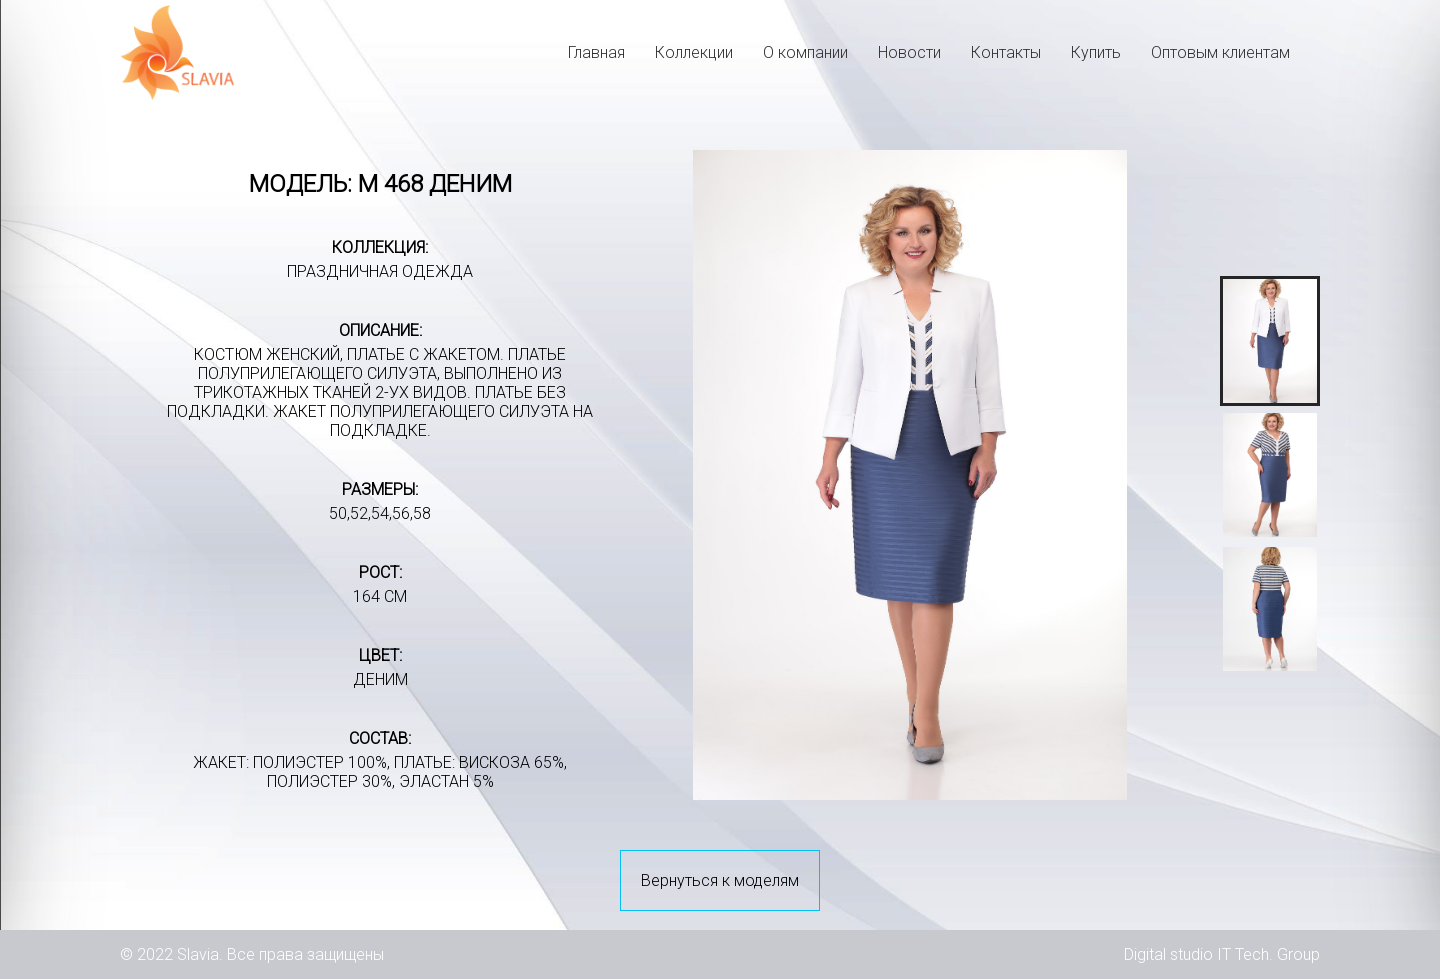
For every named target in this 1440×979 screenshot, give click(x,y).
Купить (1096, 52)
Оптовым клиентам (1220, 52)
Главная (596, 52)
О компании (805, 52)
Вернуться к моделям (720, 880)
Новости (909, 52)
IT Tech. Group (1268, 954)
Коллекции (694, 52)
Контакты (1006, 52)
